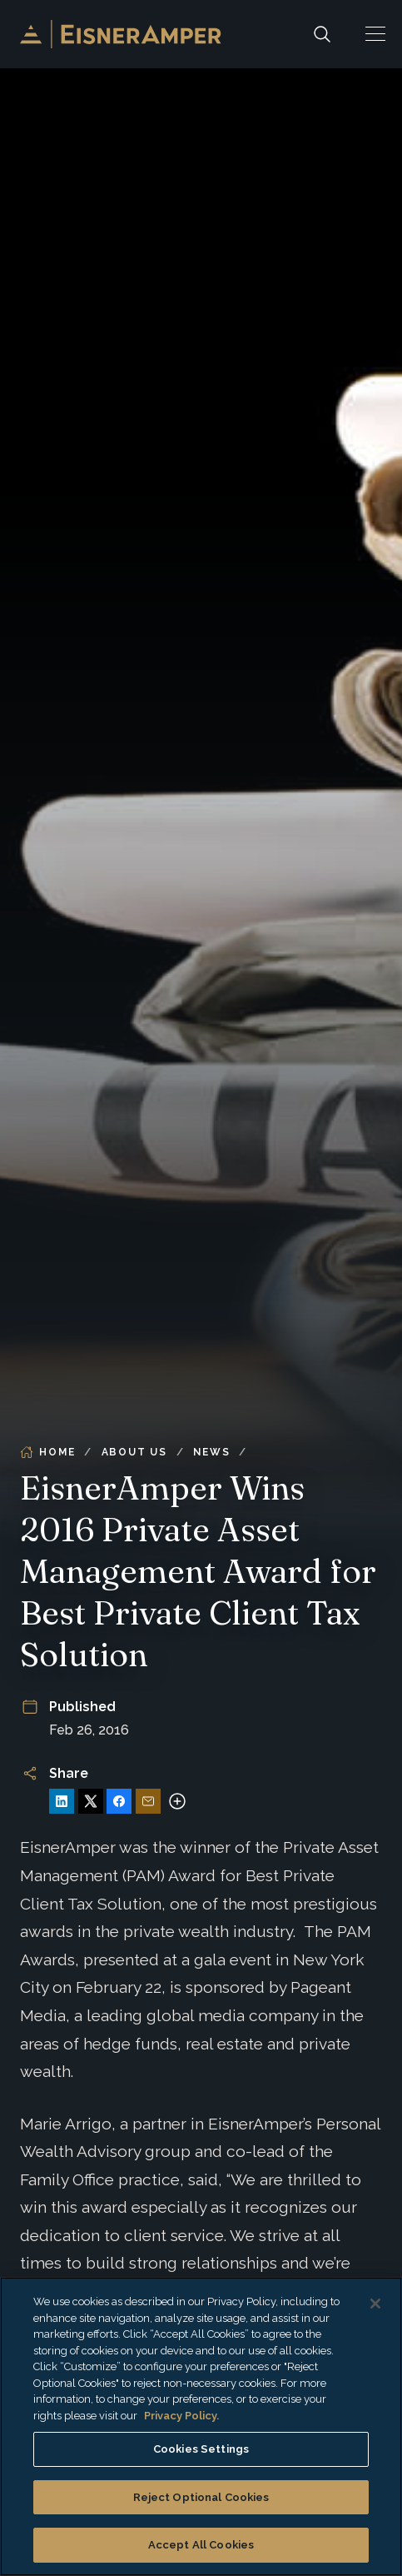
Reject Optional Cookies (201, 2497)
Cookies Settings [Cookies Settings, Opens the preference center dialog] (201, 2449)
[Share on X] (90, 1801)
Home (47, 1452)
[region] (201, 2426)
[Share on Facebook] (119, 1801)
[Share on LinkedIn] (61, 1801)
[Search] (322, 34)
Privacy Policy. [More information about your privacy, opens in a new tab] (181, 2415)
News (211, 1452)
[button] (375, 34)
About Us (134, 1452)
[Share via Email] (148, 1801)
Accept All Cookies (201, 2545)
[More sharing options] (177, 1801)
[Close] (375, 2303)
